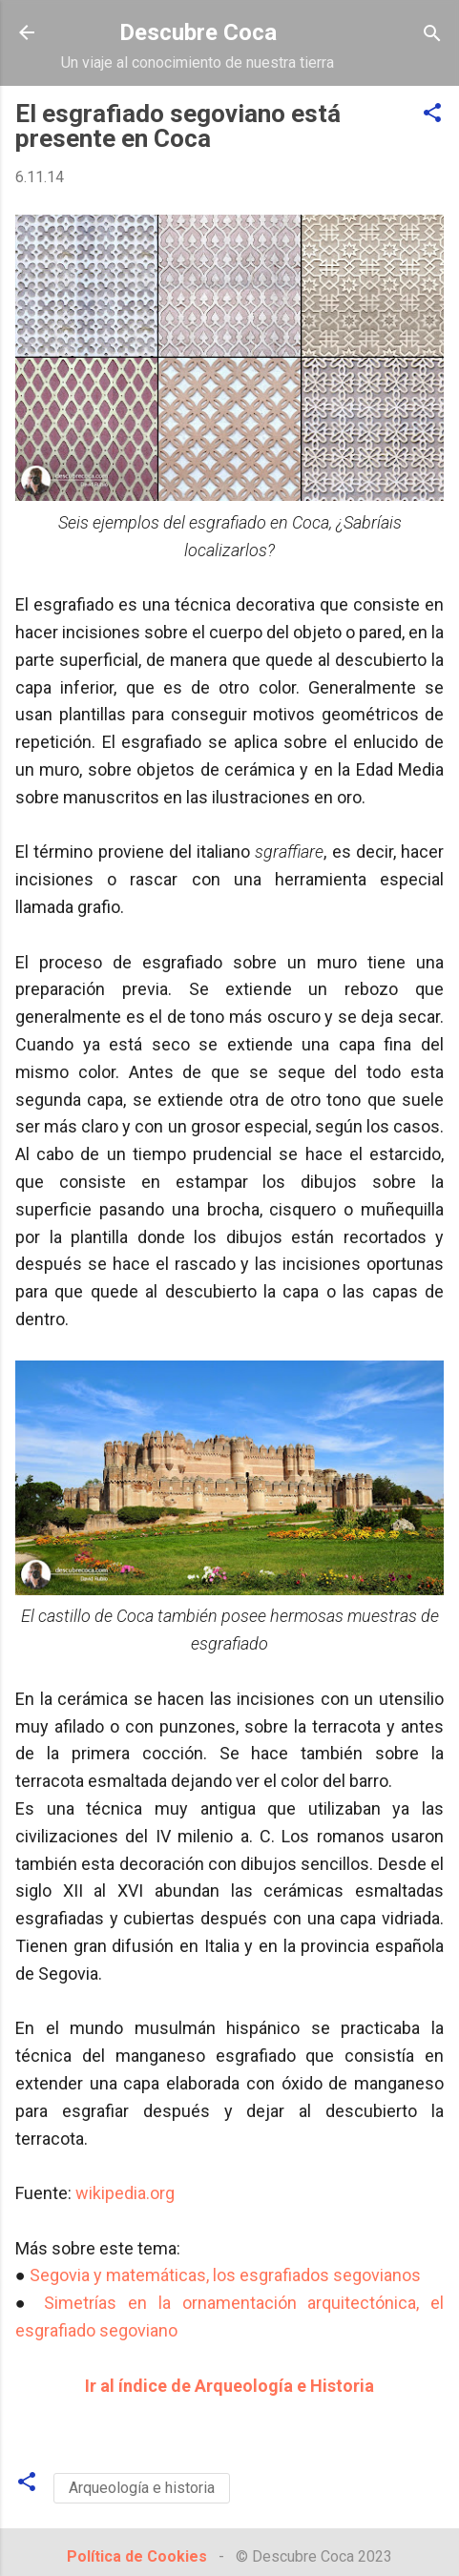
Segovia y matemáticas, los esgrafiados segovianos (225, 2275)
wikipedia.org (125, 2193)
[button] (432, 114)
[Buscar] (432, 35)
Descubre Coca (198, 32)
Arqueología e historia (142, 2488)
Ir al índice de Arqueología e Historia (229, 2386)
